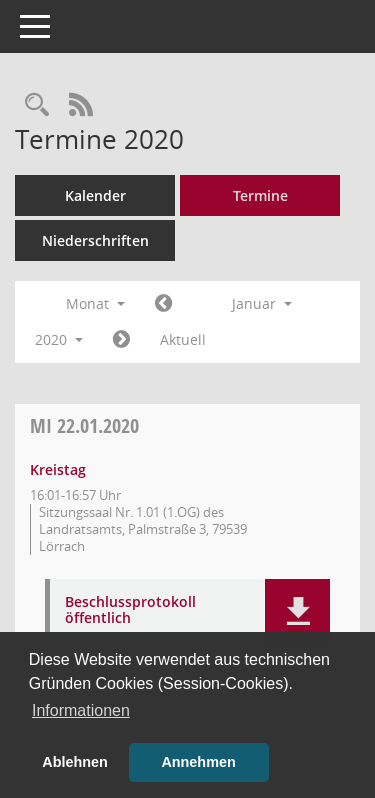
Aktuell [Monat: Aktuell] (183, 339)
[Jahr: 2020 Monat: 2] (121, 340)
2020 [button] (59, 339)
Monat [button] (95, 303)
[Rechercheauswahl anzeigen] (37, 105)
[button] (297, 613)
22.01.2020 (84, 425)
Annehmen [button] (198, 762)
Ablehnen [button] (75, 762)
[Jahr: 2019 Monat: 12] (163, 304)
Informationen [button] (81, 710)
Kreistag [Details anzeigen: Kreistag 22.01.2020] (58, 469)
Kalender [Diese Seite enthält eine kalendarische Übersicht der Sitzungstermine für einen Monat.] (95, 195)
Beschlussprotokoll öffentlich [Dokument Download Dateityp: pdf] (130, 611)
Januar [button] (262, 303)
